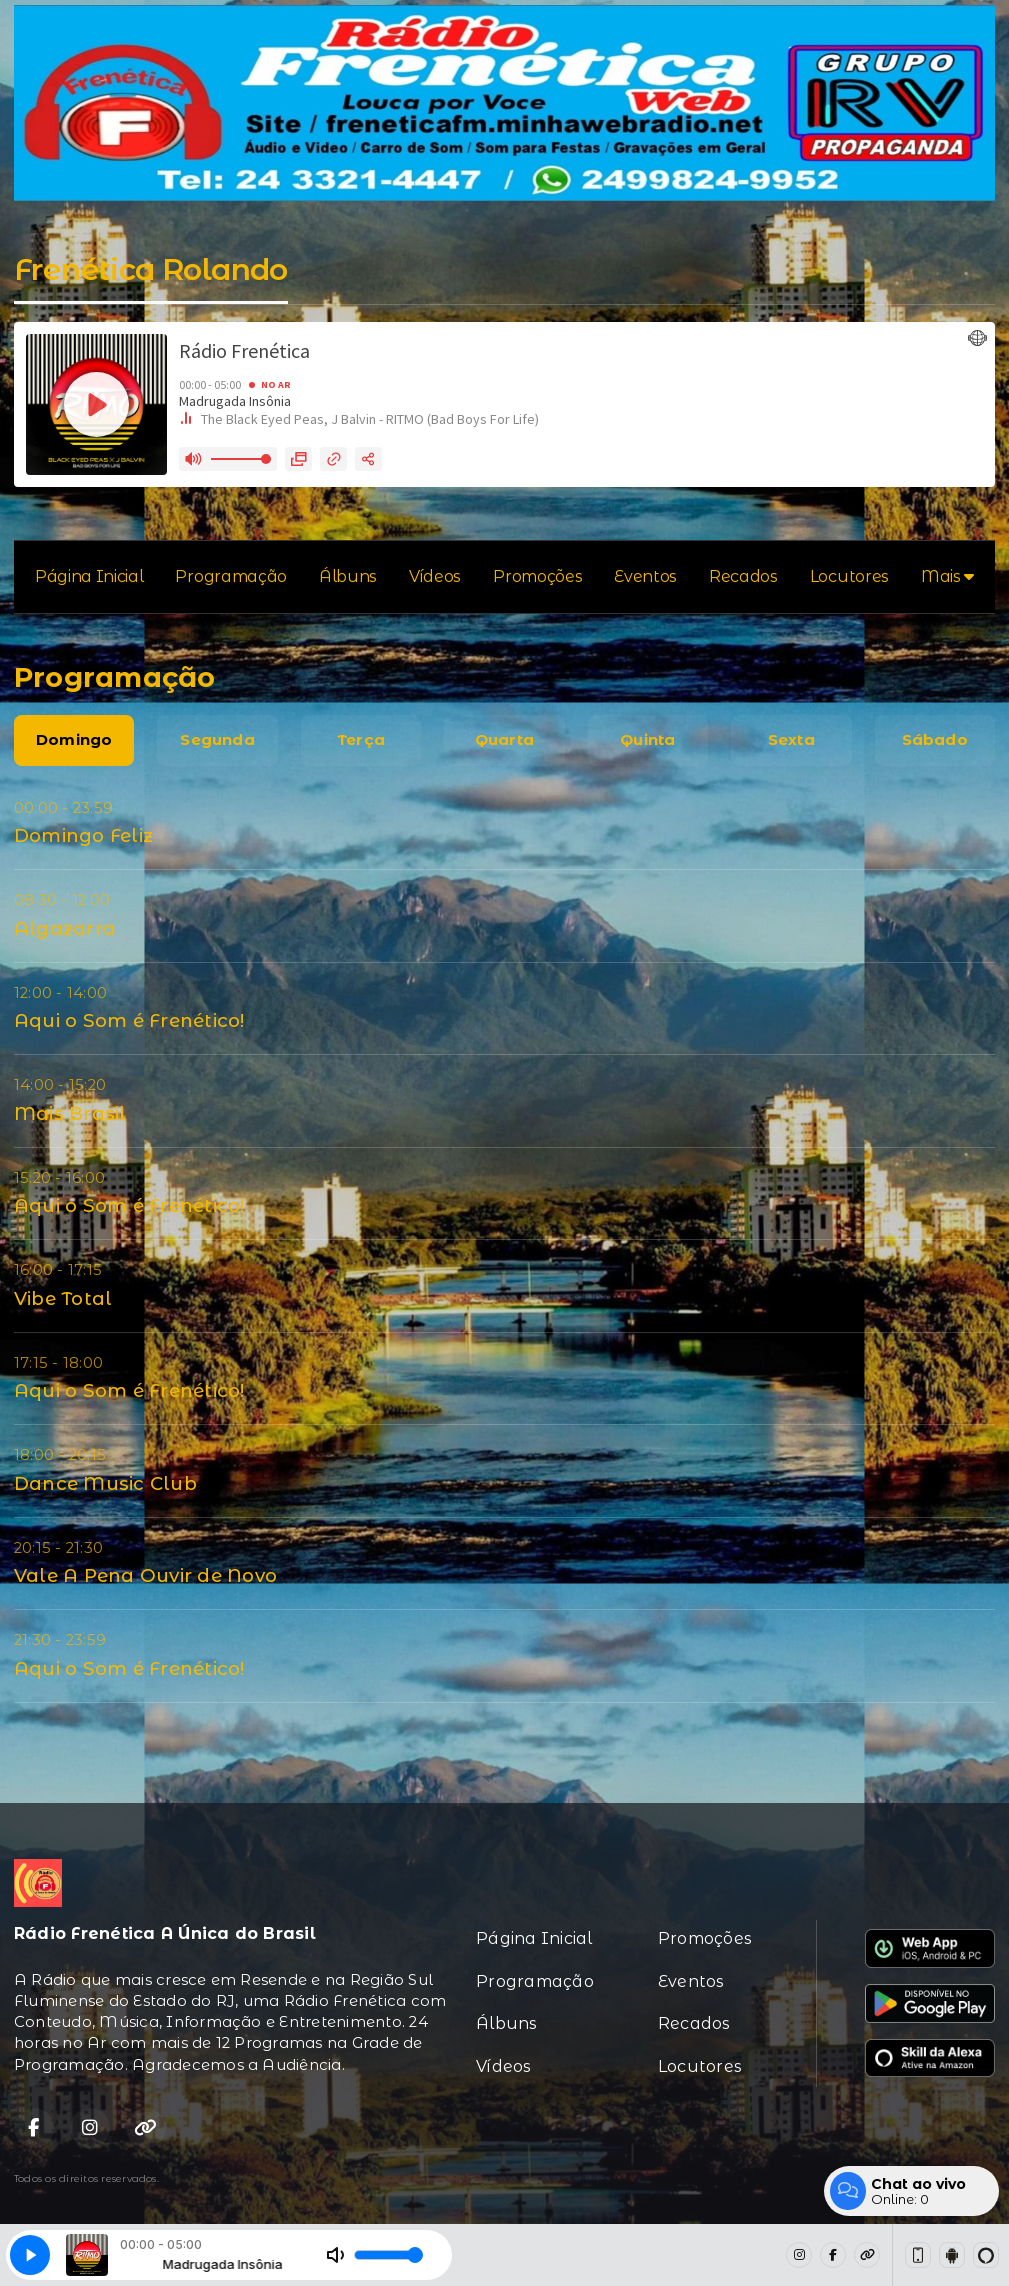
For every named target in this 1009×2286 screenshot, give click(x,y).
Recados (743, 576)
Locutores (849, 576)
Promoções (537, 576)
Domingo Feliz (83, 835)
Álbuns (348, 576)
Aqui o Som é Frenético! (129, 1020)
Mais (947, 576)
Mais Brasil (70, 1113)
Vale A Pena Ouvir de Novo (145, 1575)
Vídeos (435, 576)
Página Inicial (89, 576)
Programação (230, 576)
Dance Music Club (105, 1483)
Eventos (645, 576)
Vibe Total (63, 1298)
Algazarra (65, 928)
